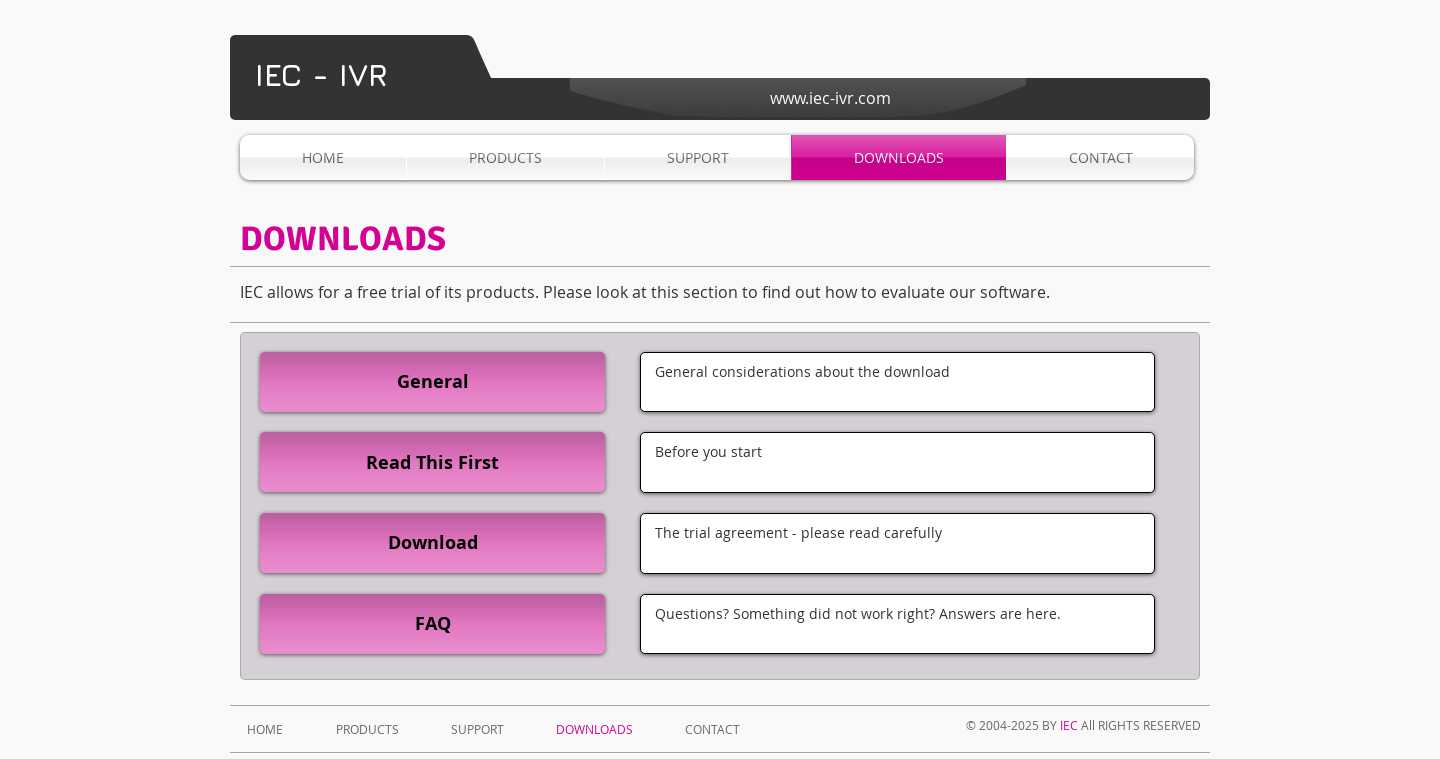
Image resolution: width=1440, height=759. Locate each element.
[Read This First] (432, 462)
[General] (432, 382)
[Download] (432, 543)
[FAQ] (432, 624)
